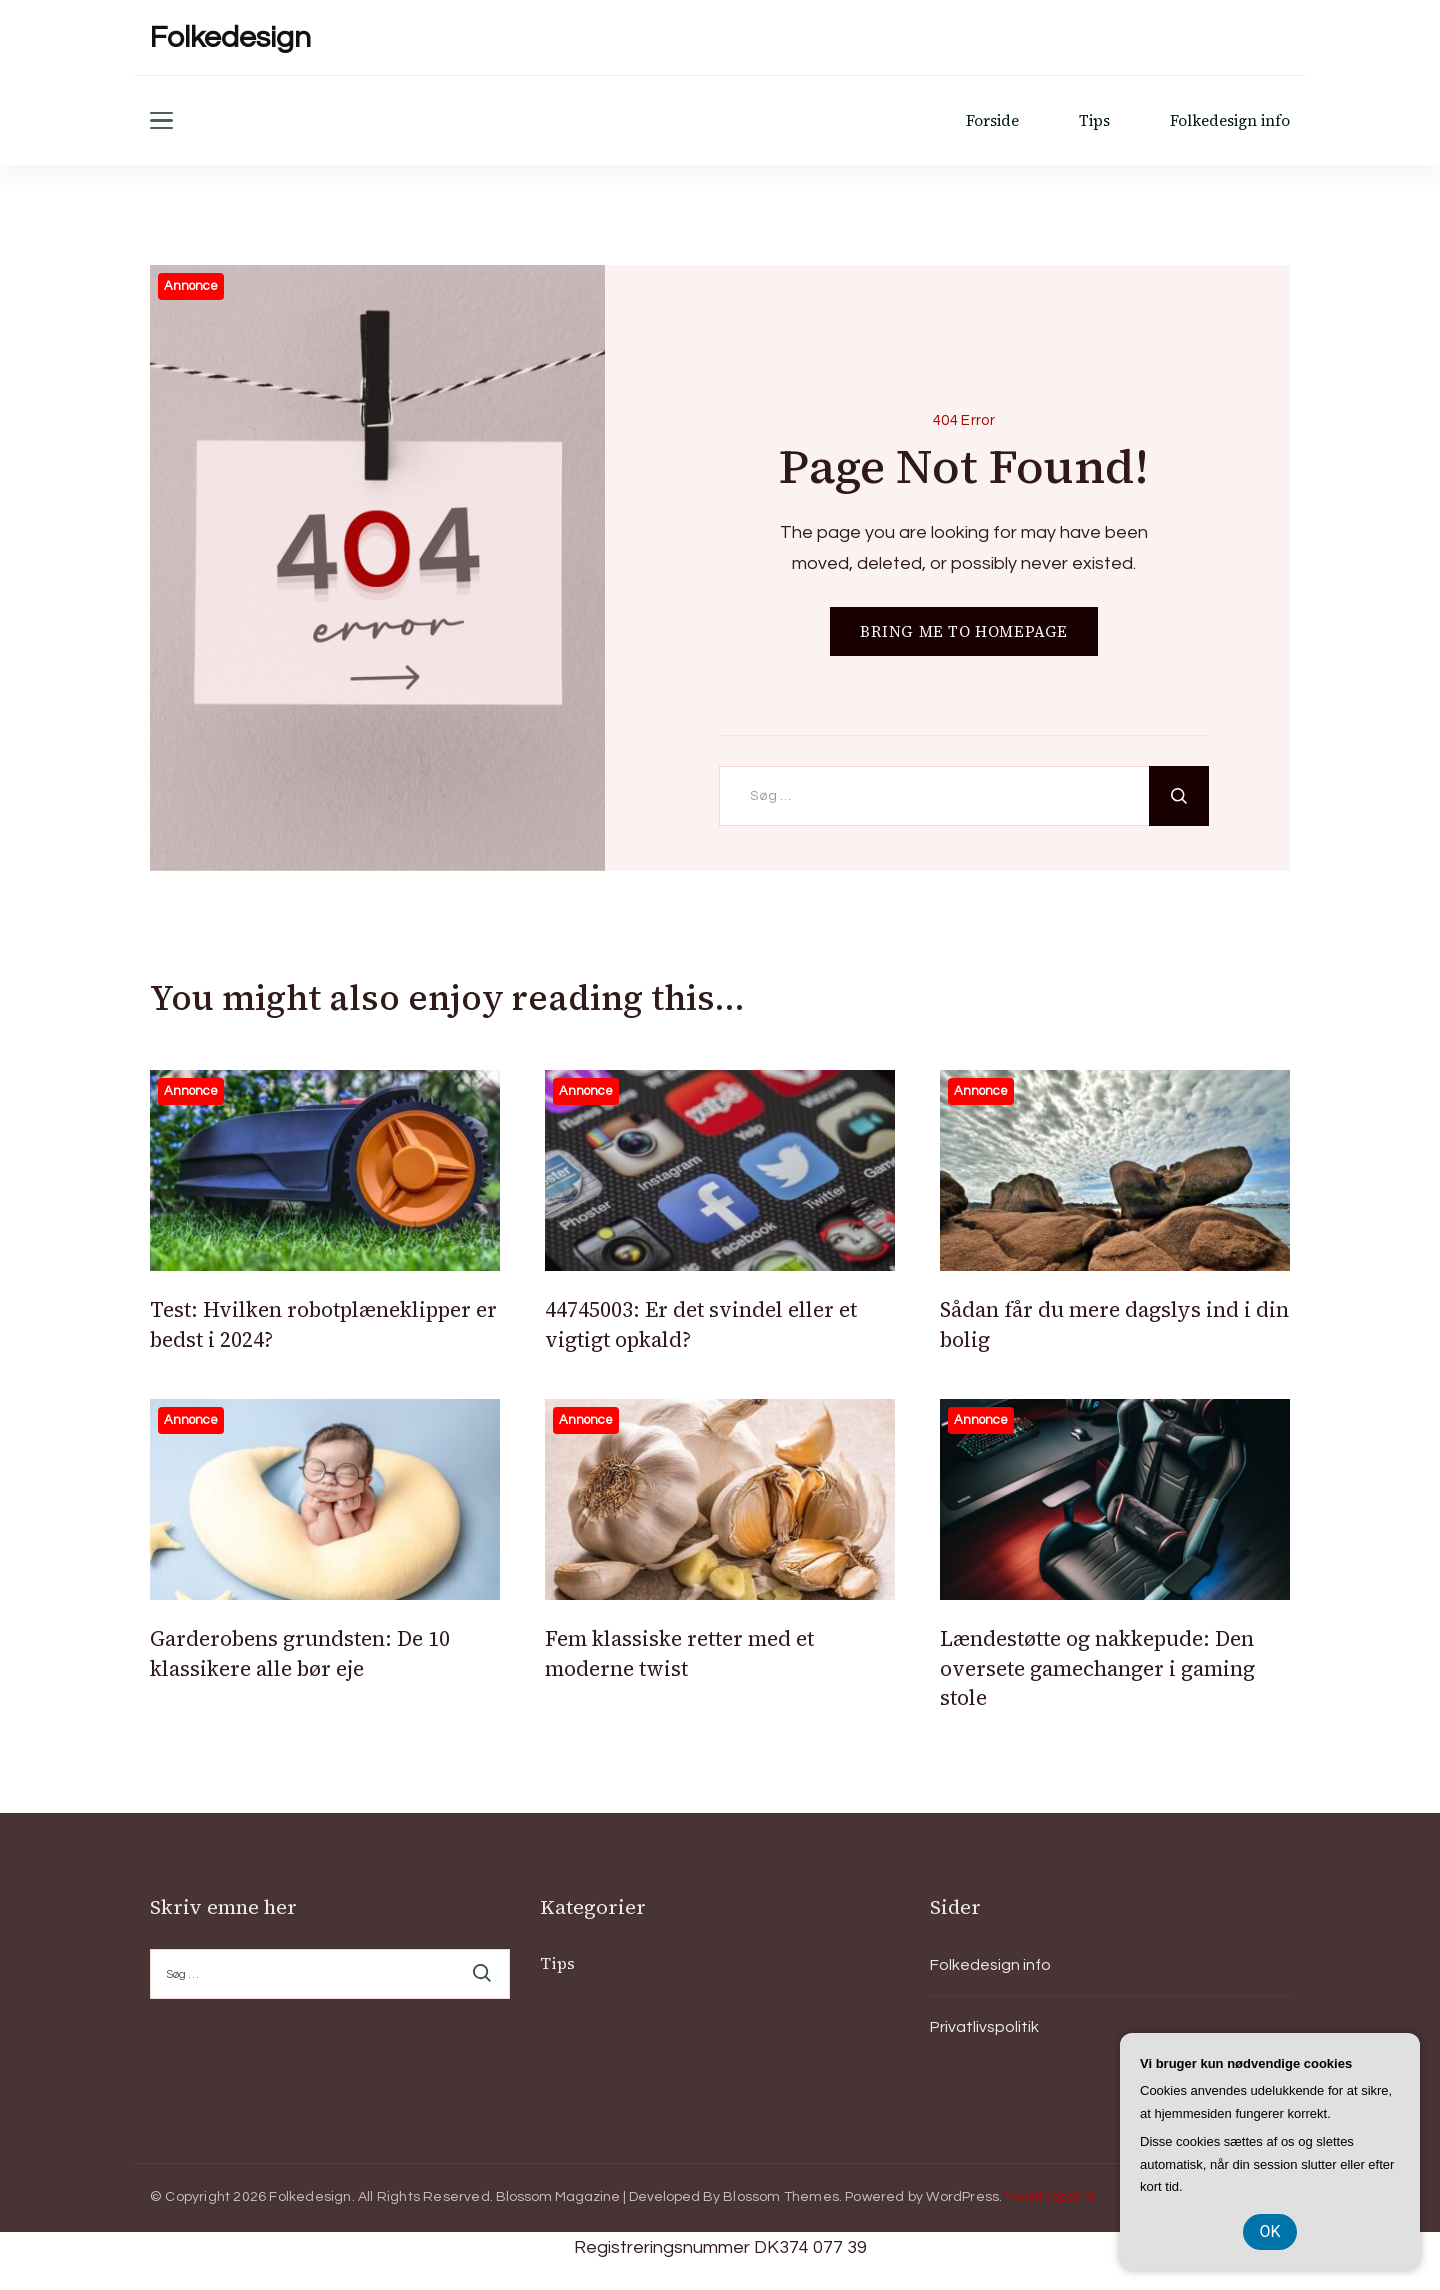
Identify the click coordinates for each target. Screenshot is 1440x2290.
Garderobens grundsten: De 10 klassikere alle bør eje (300, 1653)
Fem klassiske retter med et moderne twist (679, 1653)
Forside (992, 120)
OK (1269, 2231)
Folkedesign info (1230, 120)
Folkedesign (230, 37)
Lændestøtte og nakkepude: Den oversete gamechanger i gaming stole (1097, 1668)
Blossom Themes (781, 2197)
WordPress (962, 2197)
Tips (1094, 120)
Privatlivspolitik (984, 2027)
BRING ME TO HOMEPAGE (964, 631)
